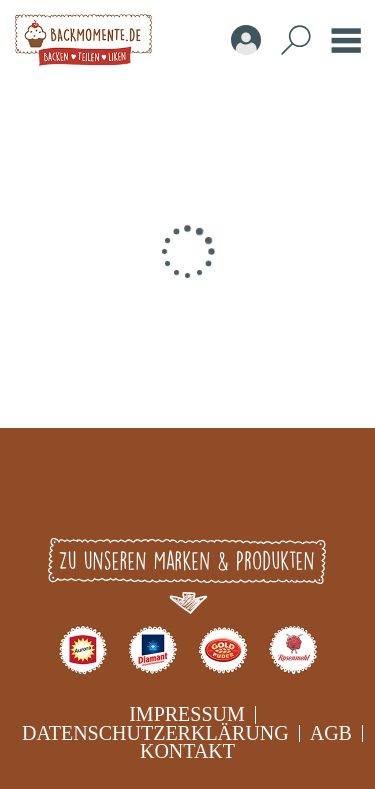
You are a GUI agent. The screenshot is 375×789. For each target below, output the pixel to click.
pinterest (278, 490)
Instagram (158, 490)
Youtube (218, 490)
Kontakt (187, 751)
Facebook (98, 490)
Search (296, 40)
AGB (331, 733)
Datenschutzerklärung (155, 733)
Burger (346, 40)
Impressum (187, 714)
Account (246, 40)
